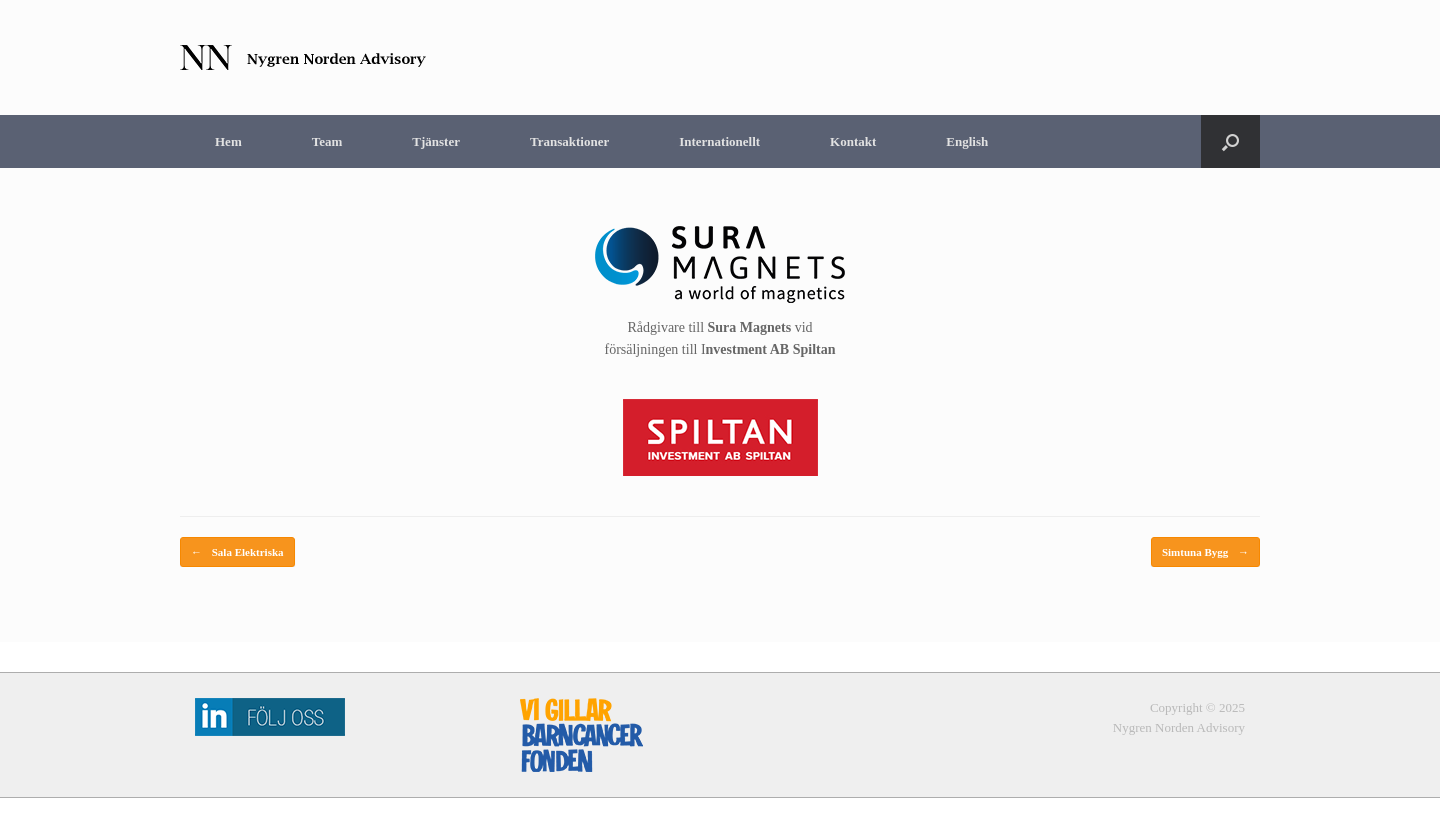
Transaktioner (569, 141)
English (967, 141)
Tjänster (436, 141)
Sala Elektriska (237, 552)
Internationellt (719, 141)
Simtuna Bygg (1205, 552)
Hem (228, 141)
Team (327, 141)
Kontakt (853, 141)
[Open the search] (1230, 141)
